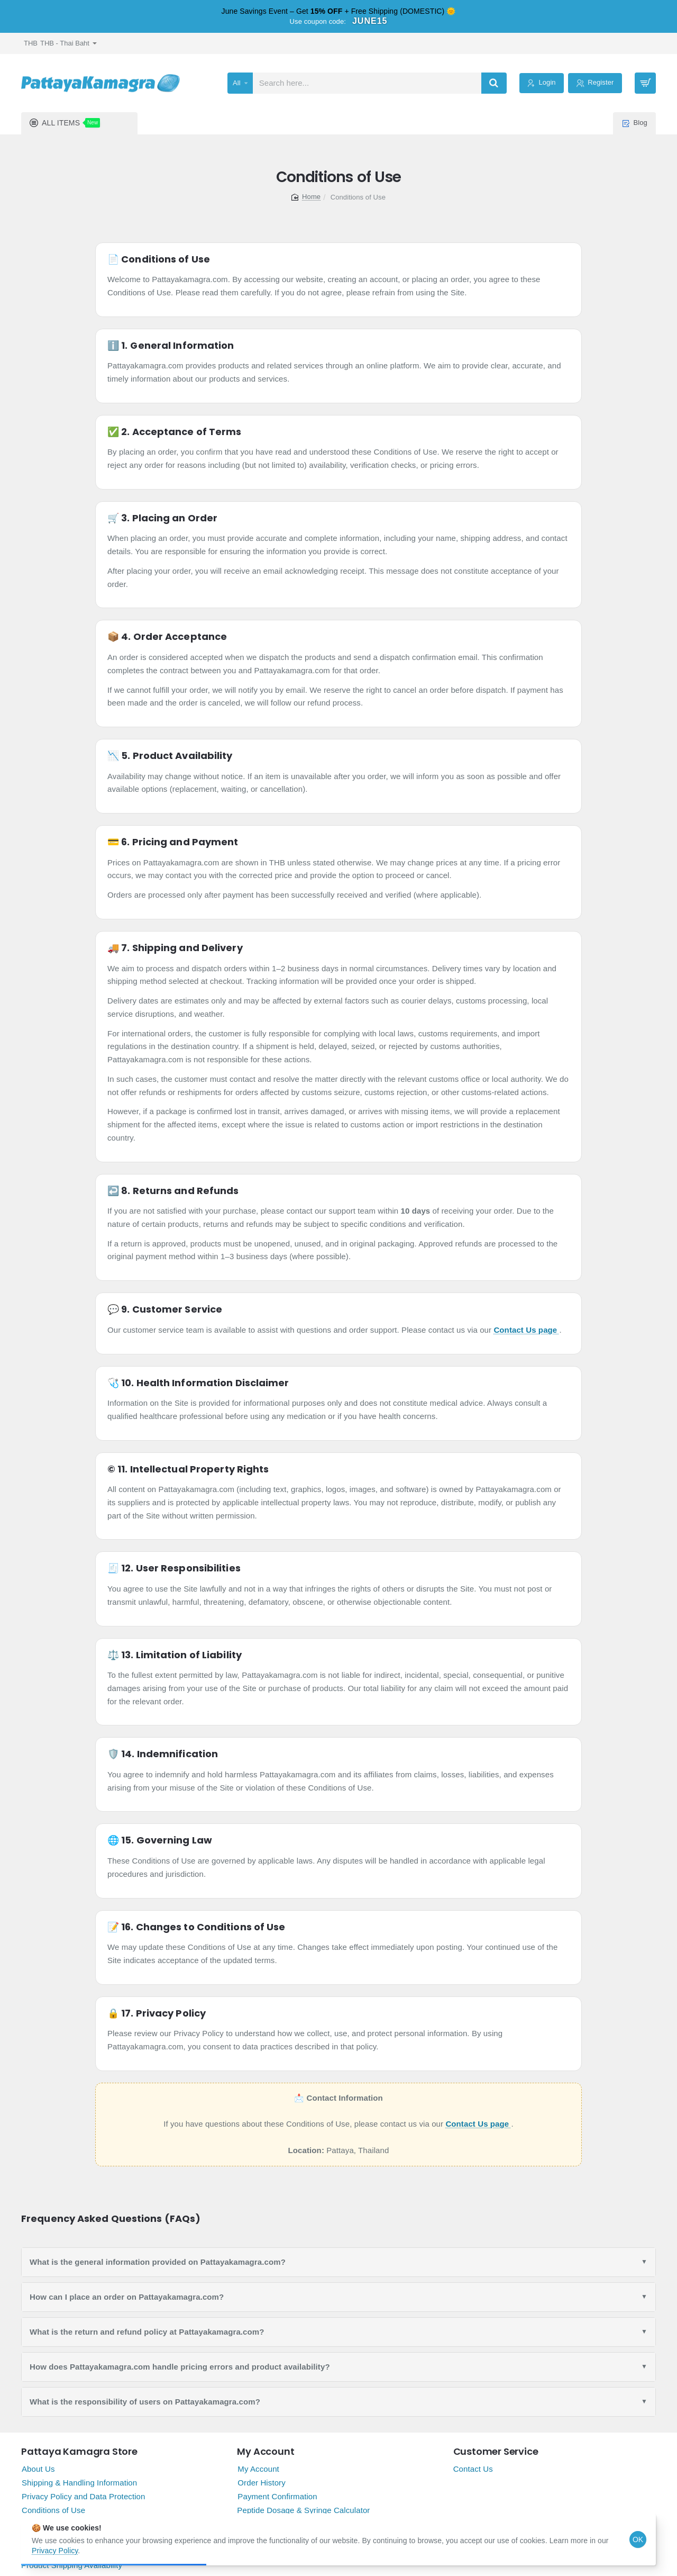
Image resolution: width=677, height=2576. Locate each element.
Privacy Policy (55, 2550)
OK (638, 2539)
